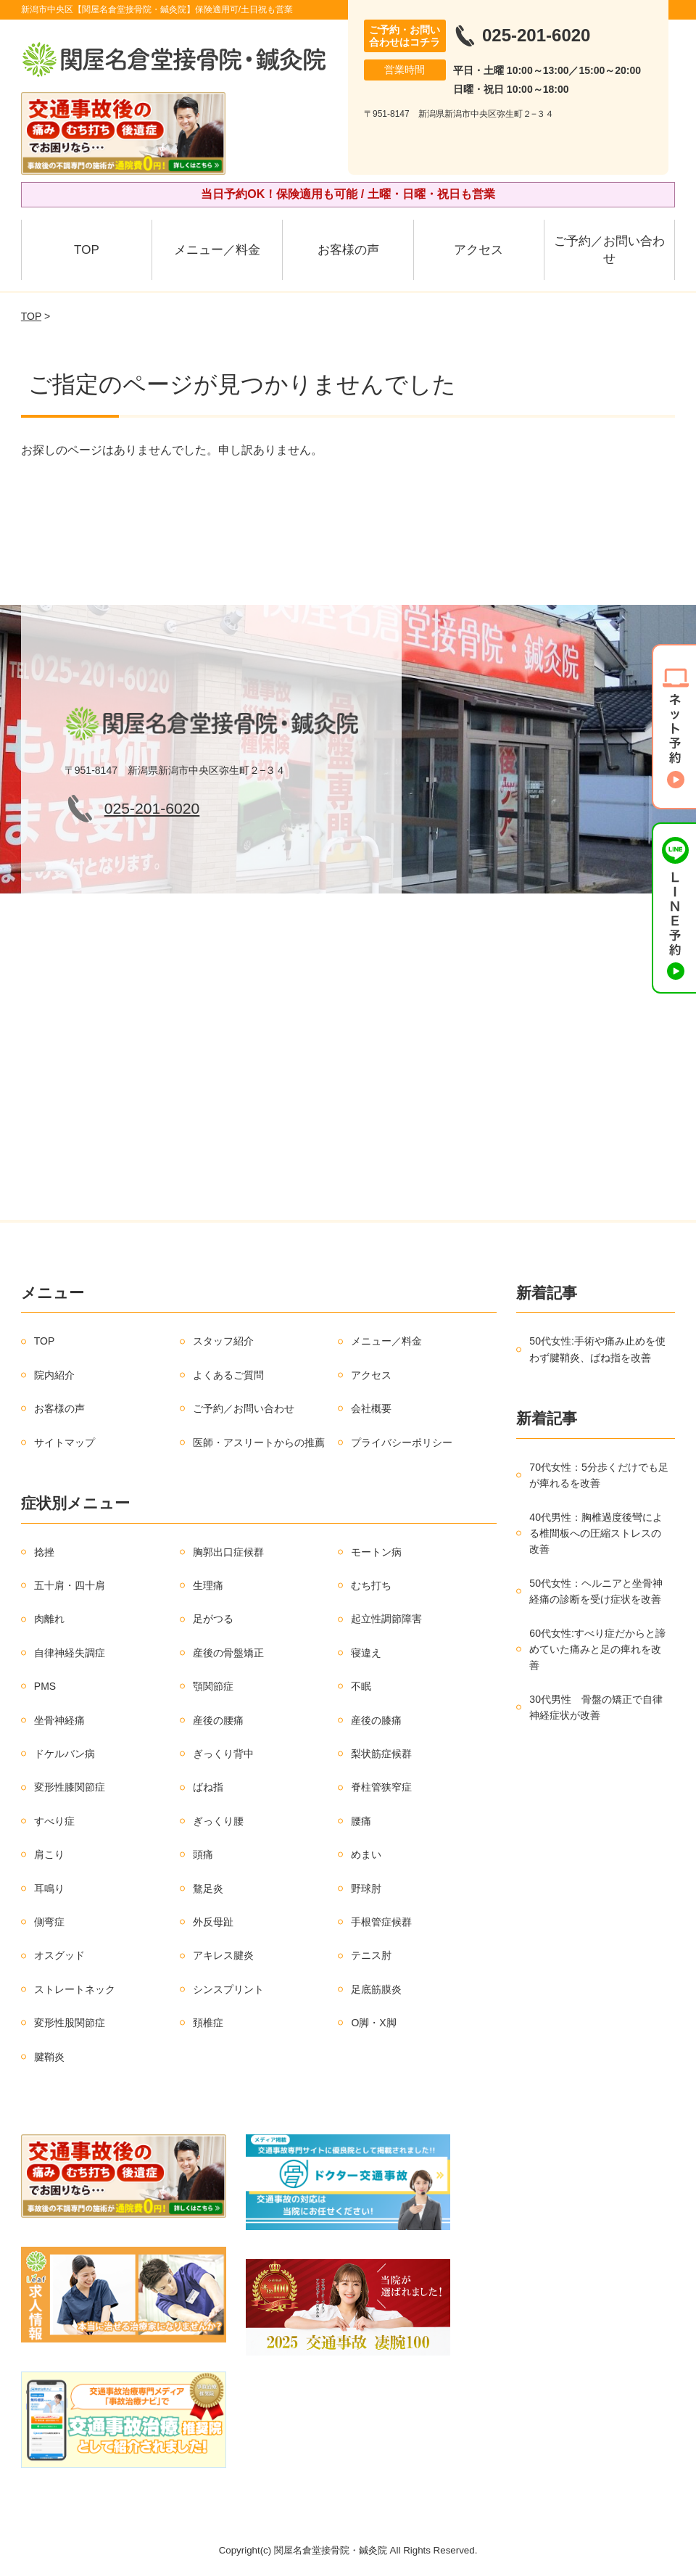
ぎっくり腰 (218, 1821)
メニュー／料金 (217, 250)
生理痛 (208, 1585)
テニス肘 (371, 1955)
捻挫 (44, 1552)
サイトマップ (64, 1442)
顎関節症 (213, 1686)
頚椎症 (208, 2022)
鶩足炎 (208, 1888)
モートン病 (376, 1552)
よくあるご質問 (228, 1375)
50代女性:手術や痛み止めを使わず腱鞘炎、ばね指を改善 (597, 1349)
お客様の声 (348, 250)
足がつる (213, 1619)
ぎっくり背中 (223, 1753)
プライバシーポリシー (401, 1442)
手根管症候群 (381, 1922)
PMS (45, 1686)
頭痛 (203, 1854)
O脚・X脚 (373, 2022)
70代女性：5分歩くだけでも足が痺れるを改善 (598, 1475)
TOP (86, 250)
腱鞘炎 (49, 2057)
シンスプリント (228, 1989)
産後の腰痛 (218, 1720)
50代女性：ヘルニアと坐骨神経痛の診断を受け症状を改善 (596, 1591)
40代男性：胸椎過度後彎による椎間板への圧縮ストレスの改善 (596, 1533)
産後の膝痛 (376, 1720)
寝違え (366, 1653)
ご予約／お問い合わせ (609, 249)
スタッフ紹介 (223, 1341)
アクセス (478, 250)
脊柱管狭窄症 (381, 1787)
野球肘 (366, 1888)
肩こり (49, 1854)
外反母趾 (213, 1922)
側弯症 (49, 1922)
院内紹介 (54, 1375)
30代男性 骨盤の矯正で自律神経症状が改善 (596, 1707)
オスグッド (59, 1955)
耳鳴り (49, 1888)
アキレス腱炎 (223, 1955)
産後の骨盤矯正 (228, 1653)
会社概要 (371, 1408)
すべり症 (54, 1821)
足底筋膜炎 (376, 1989)
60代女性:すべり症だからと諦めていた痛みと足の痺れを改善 (597, 1649)
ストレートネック (74, 1989)
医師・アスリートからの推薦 (259, 1442)
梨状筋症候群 (381, 1753)
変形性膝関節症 (69, 1787)
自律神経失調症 (69, 1653)
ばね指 (208, 1787)
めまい (366, 1854)
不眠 (361, 1686)
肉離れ (49, 1619)
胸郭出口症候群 (228, 1552)
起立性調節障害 (386, 1619)
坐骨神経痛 (59, 1720)
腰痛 (361, 1821)
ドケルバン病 (64, 1753)
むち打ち (371, 1585)
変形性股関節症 (69, 2022)
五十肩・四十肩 (69, 1585)
